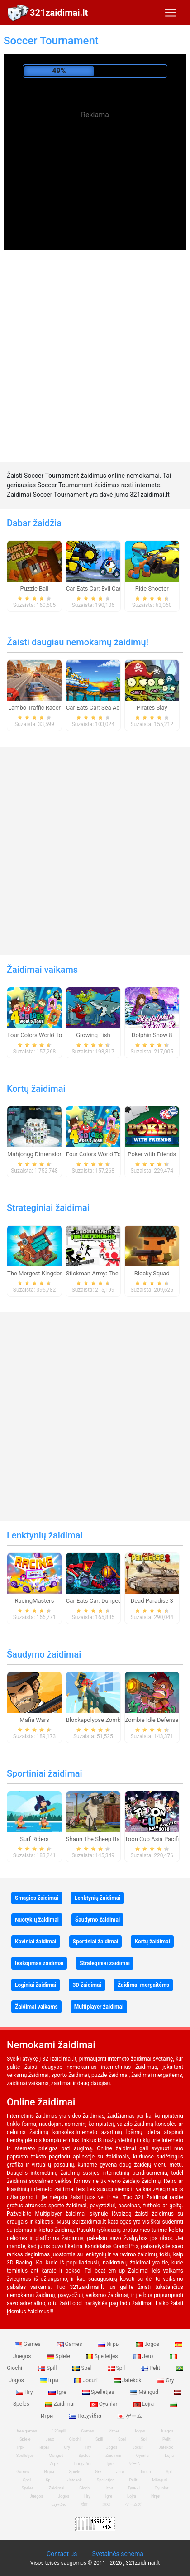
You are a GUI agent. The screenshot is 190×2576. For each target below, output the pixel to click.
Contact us (62, 2553)
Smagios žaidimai (36, 1898)
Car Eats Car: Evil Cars (95, 588)
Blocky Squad (152, 1273)
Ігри (50, 2380)
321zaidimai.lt (59, 12)
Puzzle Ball (34, 588)
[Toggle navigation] (170, 12)
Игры (109, 2344)
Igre (57, 2392)
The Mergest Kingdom (36, 1273)
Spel (82, 2368)
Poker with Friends (152, 1154)
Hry (25, 2392)
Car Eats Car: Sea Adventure (102, 707)
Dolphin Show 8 (152, 1035)
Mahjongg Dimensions (36, 1154)
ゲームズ (133, 2504)
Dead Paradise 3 (152, 1600)
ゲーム (129, 2416)
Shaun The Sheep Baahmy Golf (106, 1839)
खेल (84, 2504)
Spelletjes (102, 2356)
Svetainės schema (117, 2553)
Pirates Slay (152, 707)
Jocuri (86, 2380)
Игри (155, 2496)
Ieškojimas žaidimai (39, 1963)
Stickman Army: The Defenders (106, 1273)
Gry (165, 2380)
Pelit (151, 2368)
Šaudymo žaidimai (44, 1654)
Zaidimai (60, 2404)
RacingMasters (34, 1600)
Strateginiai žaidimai (48, 1207)
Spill (48, 2368)
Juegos (36, 2496)
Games (28, 2344)
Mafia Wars (34, 1719)
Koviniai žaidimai (36, 1941)
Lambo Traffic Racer (34, 707)
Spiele (59, 2356)
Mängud (145, 2392)
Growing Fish (93, 1035)
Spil (117, 2368)
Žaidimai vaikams (42, 969)
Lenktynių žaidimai (44, 1535)
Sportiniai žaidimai (44, 1773)
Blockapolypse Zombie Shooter (106, 1719)
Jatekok (128, 2380)
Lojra (144, 2404)
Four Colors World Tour (37, 1035)
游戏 (106, 2504)
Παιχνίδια (86, 2416)
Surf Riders (34, 1839)
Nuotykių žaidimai (37, 1920)
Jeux (144, 2356)
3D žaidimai (86, 1985)
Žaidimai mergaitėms (144, 1985)
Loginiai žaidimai (35, 1985)
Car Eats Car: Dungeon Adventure (109, 1600)
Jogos (148, 2344)
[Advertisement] (95, 188)
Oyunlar (104, 2404)
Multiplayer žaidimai (99, 2007)
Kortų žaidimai (36, 1088)
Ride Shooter (152, 588)
